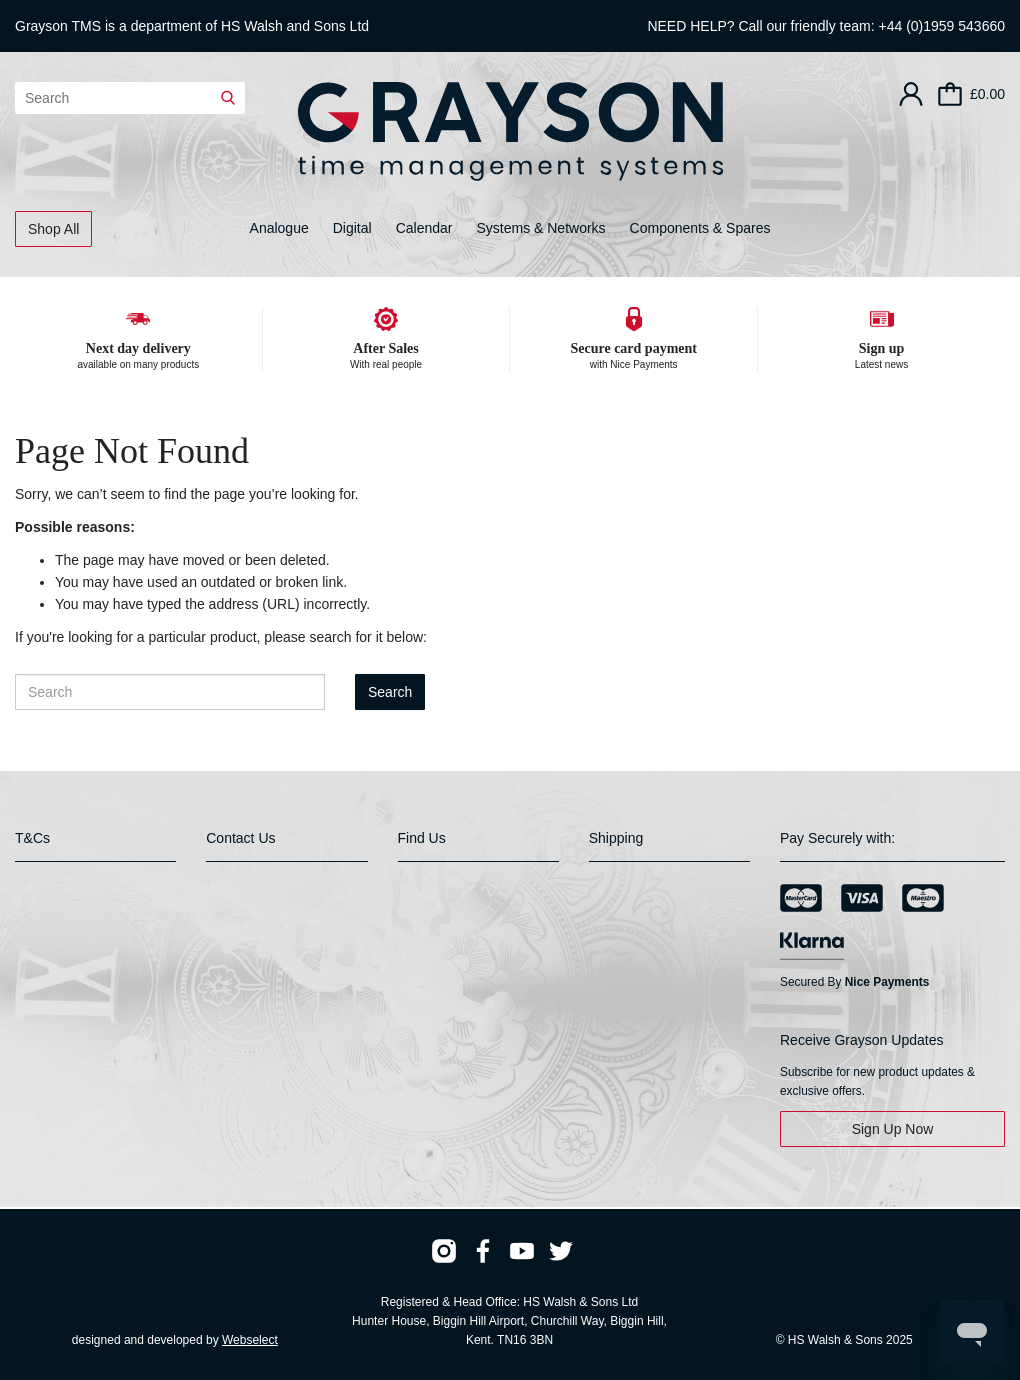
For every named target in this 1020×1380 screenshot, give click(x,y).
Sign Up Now (893, 1129)
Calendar (424, 228)
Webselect (250, 1340)
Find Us (422, 838)
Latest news (881, 364)
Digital (352, 228)
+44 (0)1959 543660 (942, 26)
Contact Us (240, 838)
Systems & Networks (540, 228)
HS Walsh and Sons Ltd (295, 26)
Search (390, 692)
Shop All (53, 229)
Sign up (882, 348)
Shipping (616, 838)
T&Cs (32, 838)
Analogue (279, 228)
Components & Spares (700, 228)
